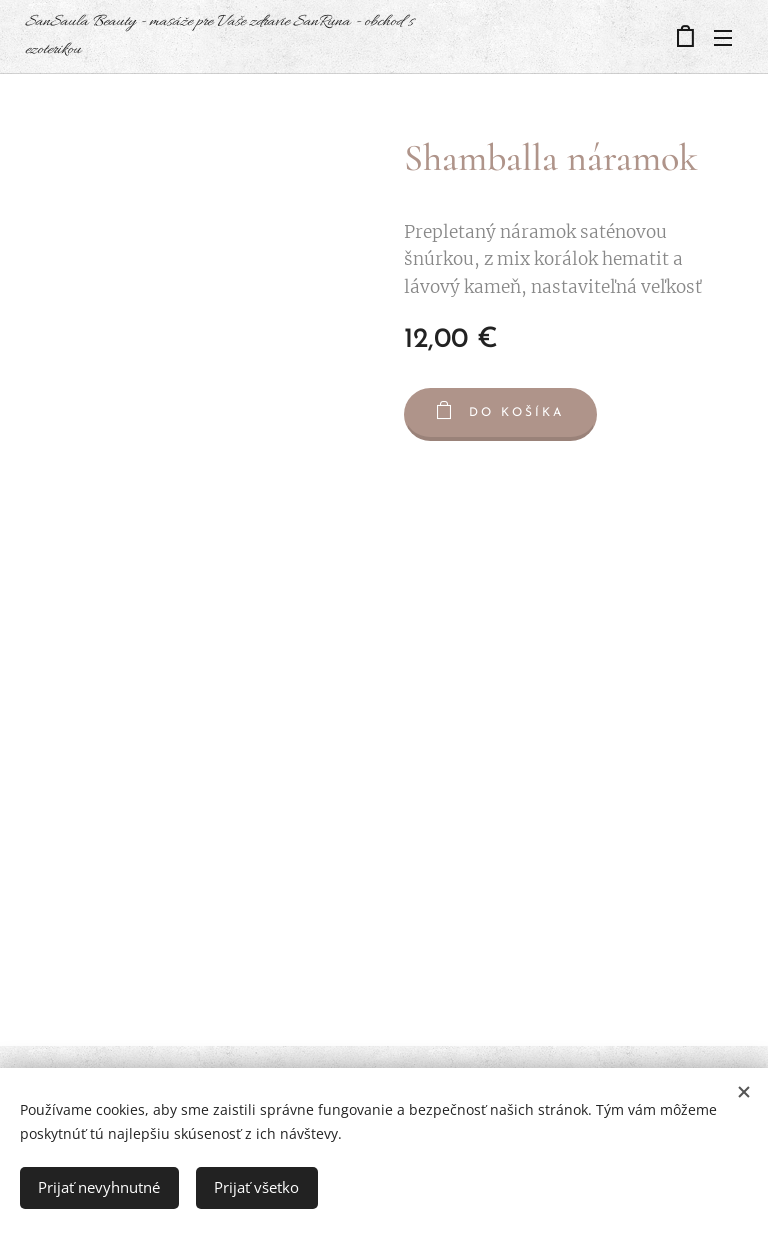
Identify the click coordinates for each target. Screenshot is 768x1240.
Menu (723, 38)
